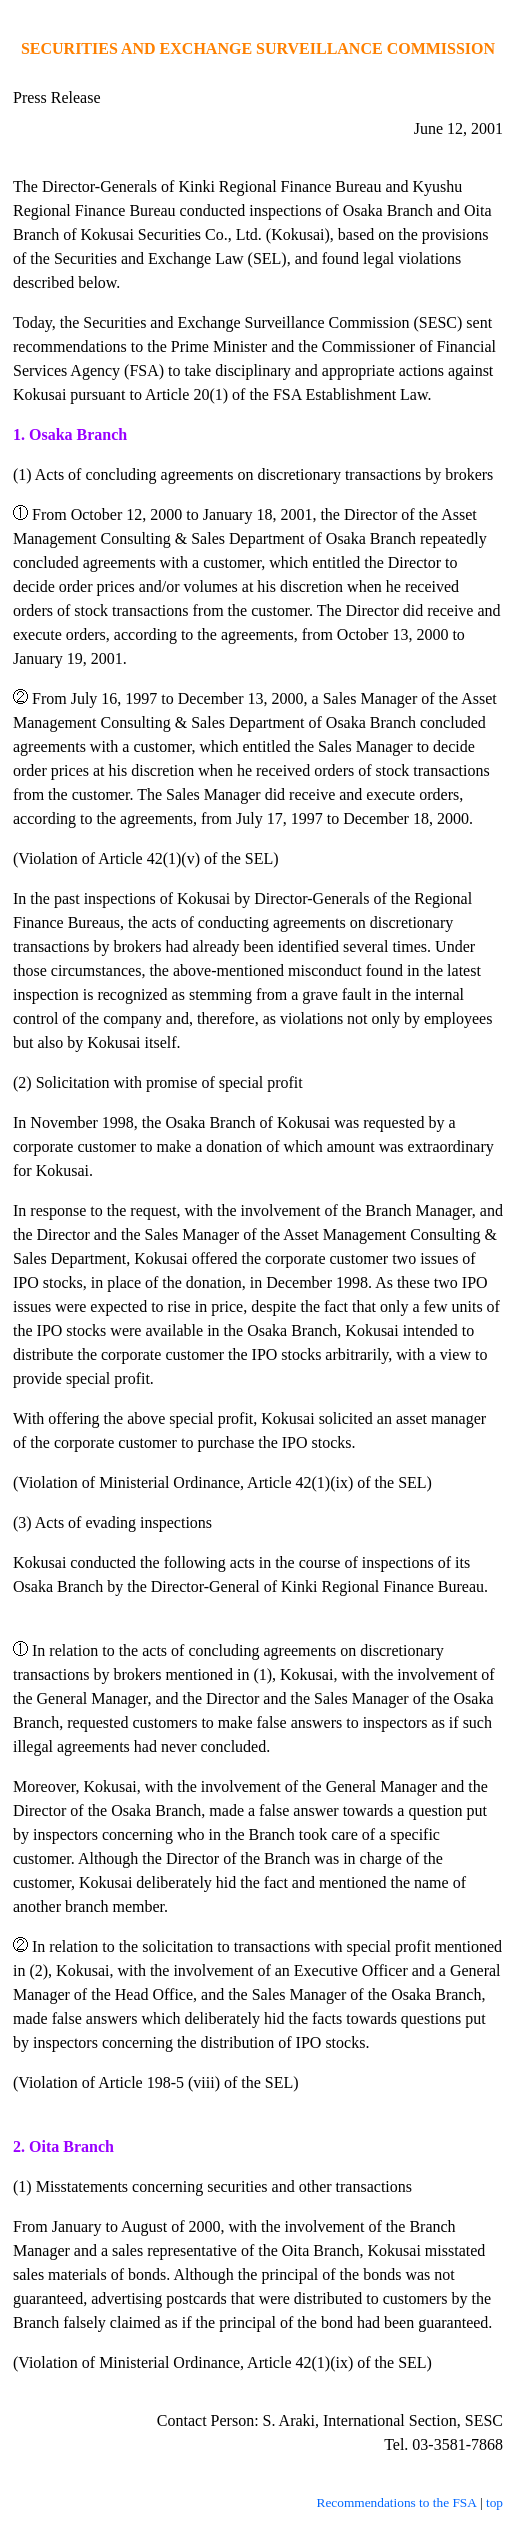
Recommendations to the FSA (397, 2502)
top (494, 2502)
